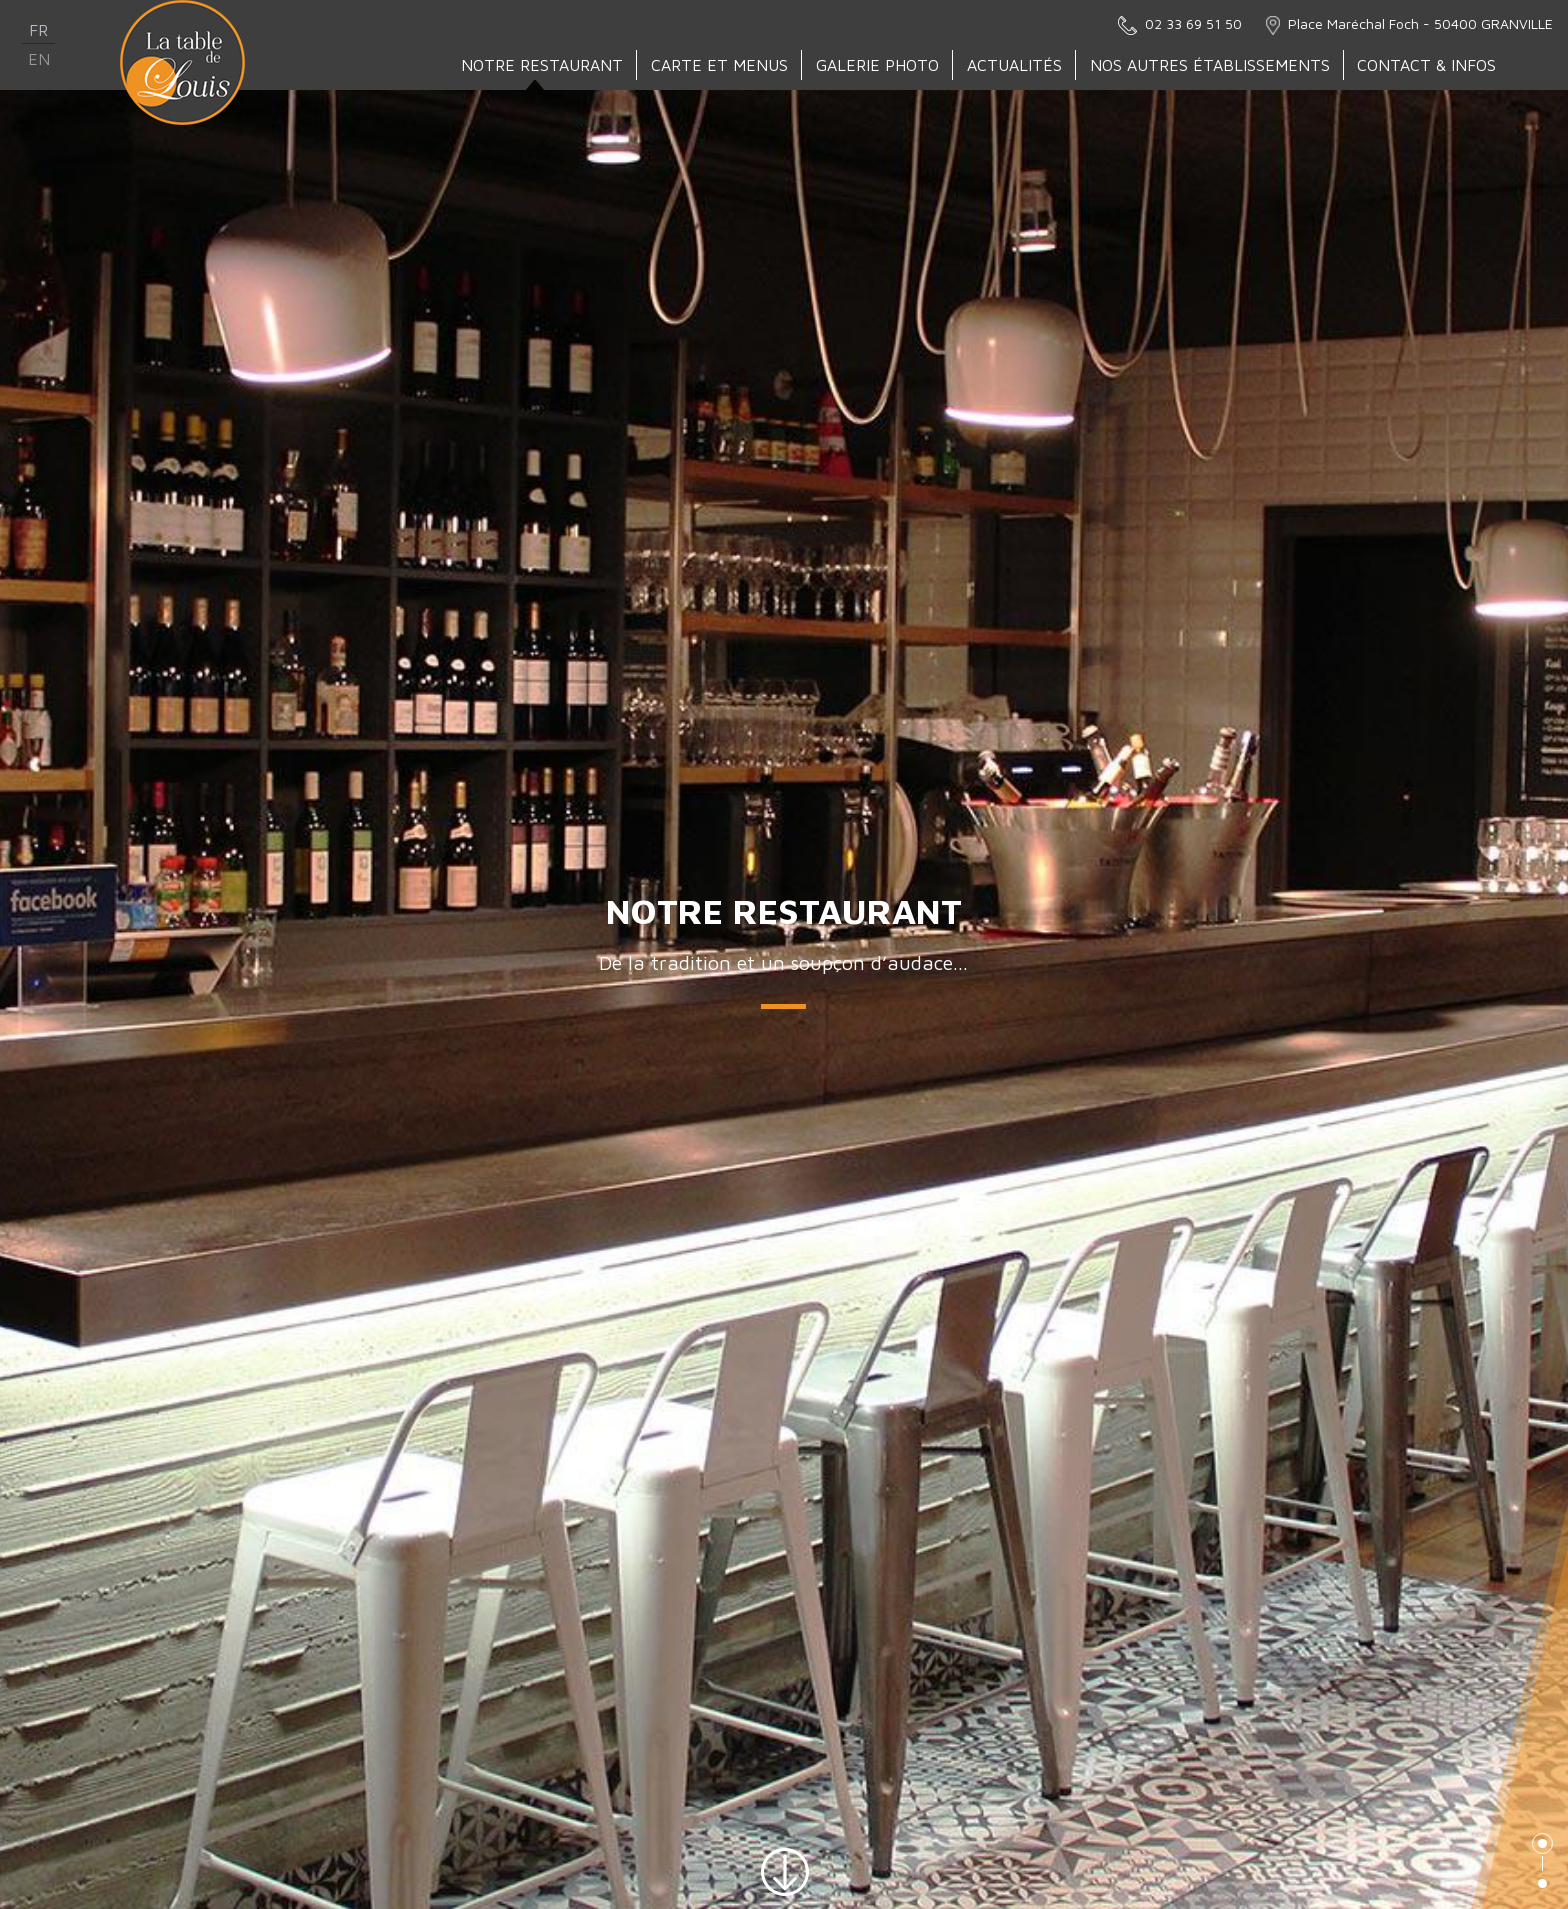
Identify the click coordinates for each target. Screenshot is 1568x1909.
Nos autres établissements (1211, 65)
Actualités (1015, 65)
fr (38, 30)
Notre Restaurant (543, 65)
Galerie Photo (878, 65)
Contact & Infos (1427, 65)
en (39, 59)
